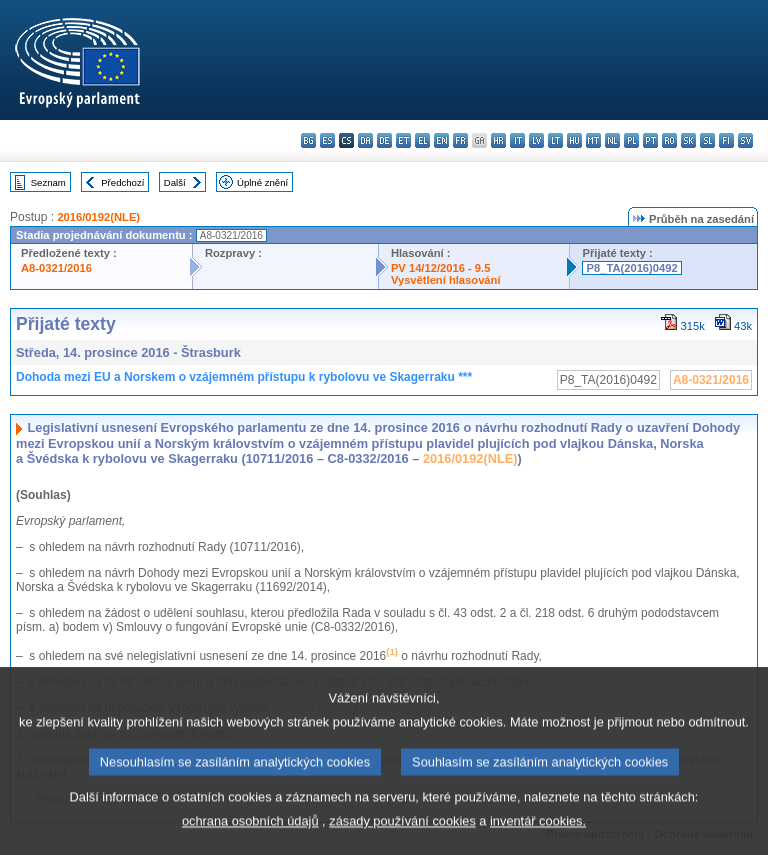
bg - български (308, 140)
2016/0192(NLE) (98, 217)
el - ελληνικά (422, 140)
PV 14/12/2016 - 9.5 (441, 268)
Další (175, 182)
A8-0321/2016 (56, 268)
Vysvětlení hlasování (446, 280)
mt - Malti (593, 140)
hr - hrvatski (498, 140)
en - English (441, 140)
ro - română (669, 140)
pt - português (650, 140)
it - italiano (517, 140)
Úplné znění (262, 182)
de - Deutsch (384, 140)
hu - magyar (574, 140)
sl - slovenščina (707, 140)
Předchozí (122, 182)
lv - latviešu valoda (536, 140)
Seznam (48, 182)
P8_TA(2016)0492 (631, 268)
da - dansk (365, 140)
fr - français (460, 140)
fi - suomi (726, 140)
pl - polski (631, 140)
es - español (327, 140)
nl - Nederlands (612, 140)
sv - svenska (745, 140)
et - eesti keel (403, 140)
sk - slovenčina (688, 140)
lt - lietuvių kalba (555, 140)
